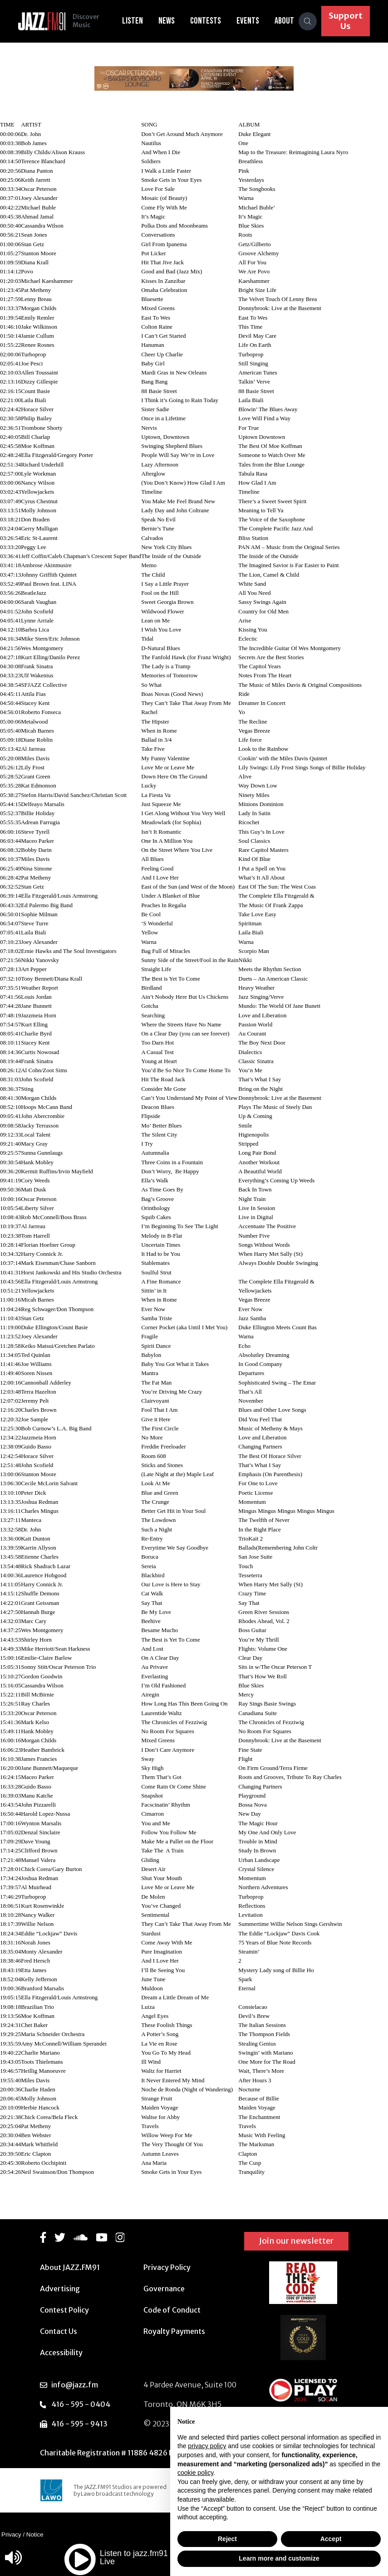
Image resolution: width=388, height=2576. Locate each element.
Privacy (11, 2534)
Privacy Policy (167, 2267)
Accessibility (61, 2352)
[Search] (308, 21)
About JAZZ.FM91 (70, 2267)
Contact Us (58, 2331)
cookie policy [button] (195, 2472)
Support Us (346, 20)
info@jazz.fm (74, 2384)
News (166, 20)
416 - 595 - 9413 (79, 2423)
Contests (205, 20)
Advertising (60, 2288)
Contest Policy (64, 2309)
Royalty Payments (174, 2331)
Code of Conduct (172, 2309)
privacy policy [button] (207, 2446)
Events (247, 20)
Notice (35, 2534)
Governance (164, 2288)
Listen (132, 20)
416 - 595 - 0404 (80, 2404)
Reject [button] (227, 2538)
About (284, 20)
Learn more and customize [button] (279, 2558)
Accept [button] (331, 2538)
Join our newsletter (296, 2241)
